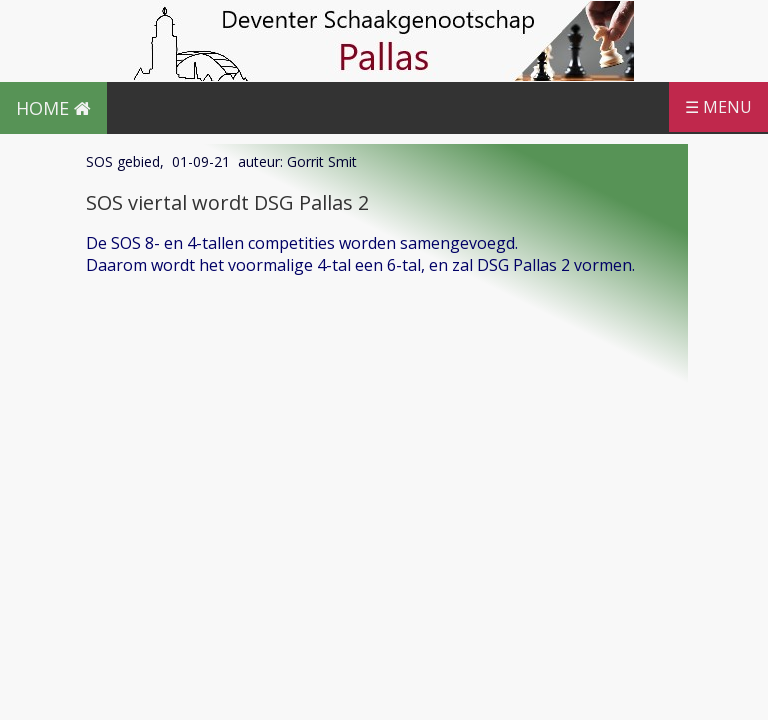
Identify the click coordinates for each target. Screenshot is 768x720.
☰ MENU (718, 107)
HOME (53, 108)
